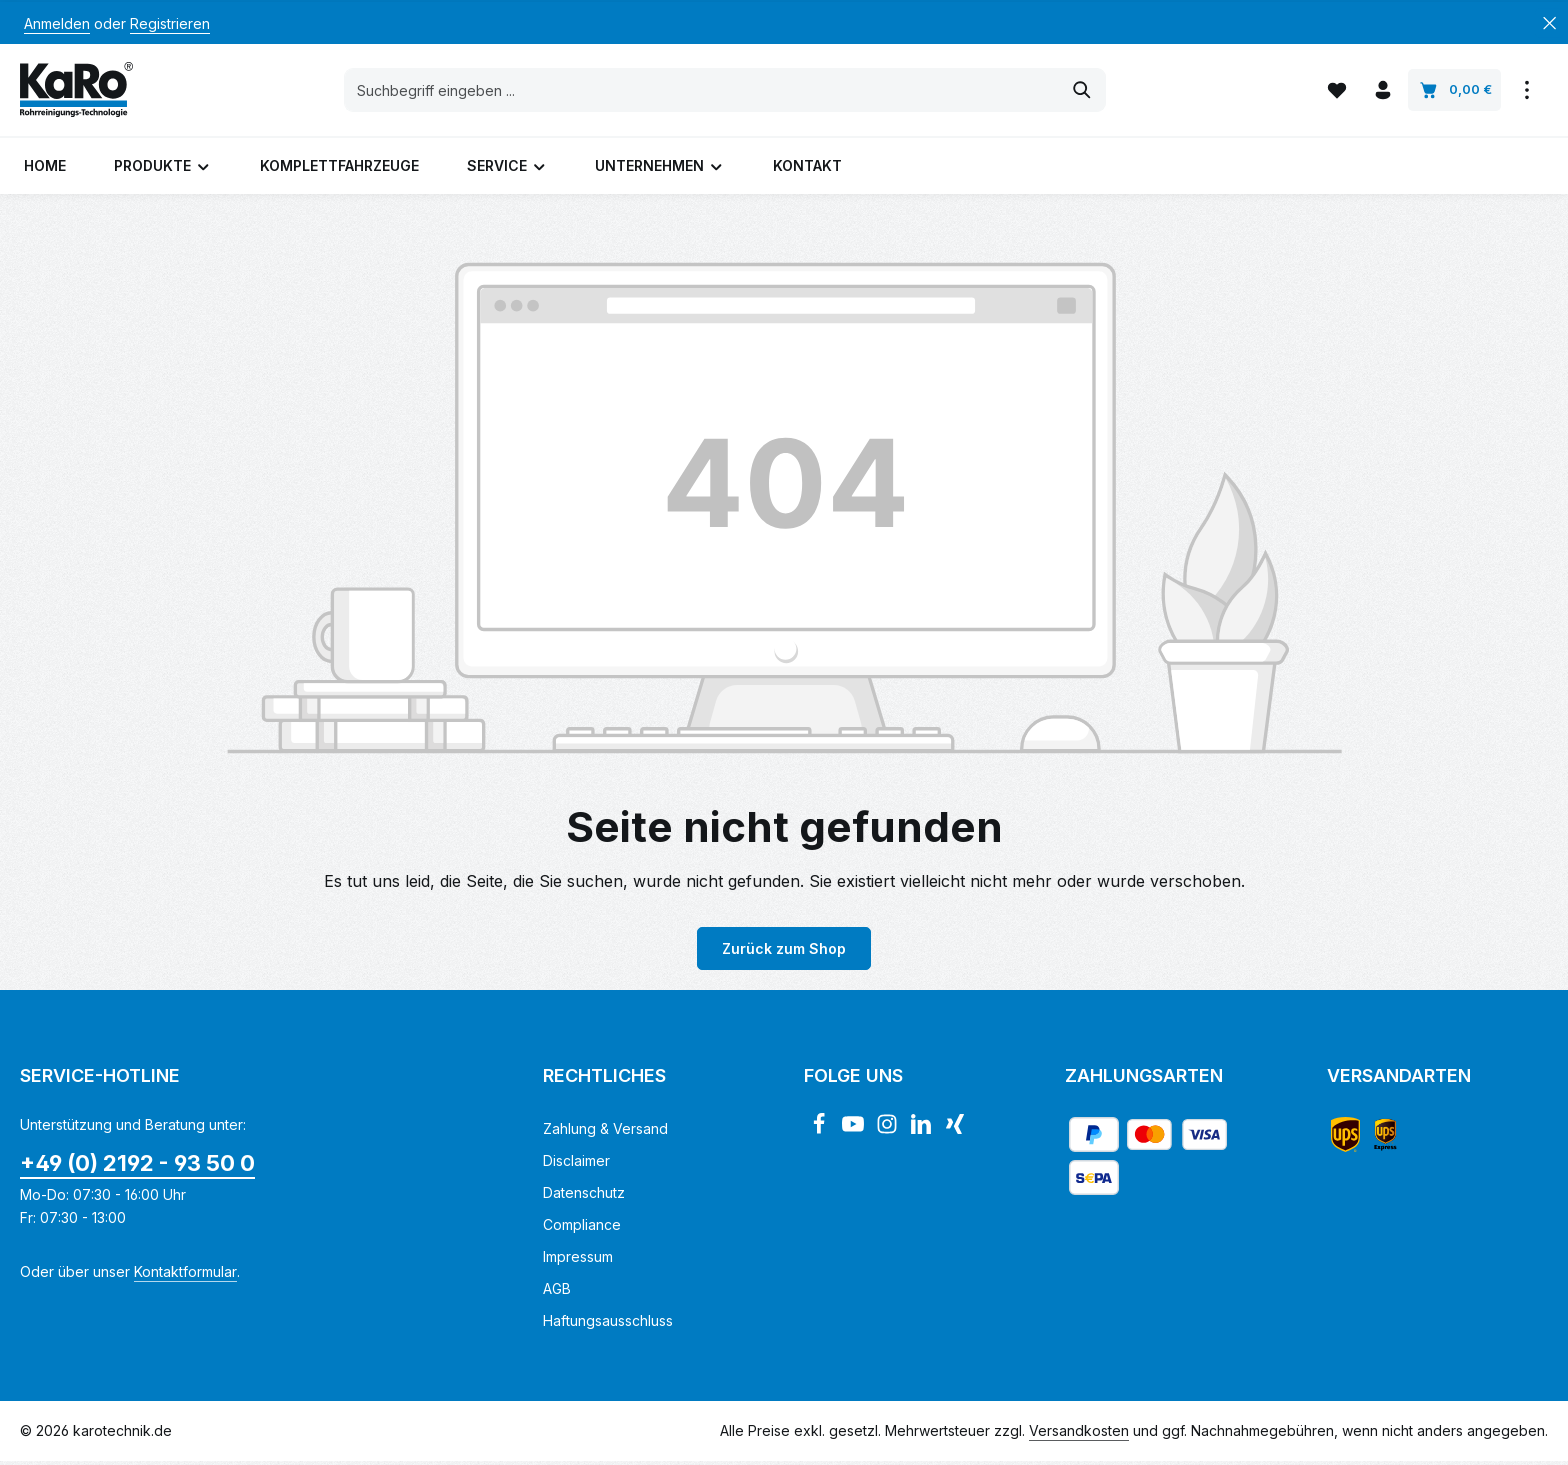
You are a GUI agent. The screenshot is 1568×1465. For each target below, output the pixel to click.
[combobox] (703, 92)
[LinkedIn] (923, 1133)
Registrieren (170, 23)
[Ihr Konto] (1382, 92)
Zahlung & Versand (605, 1132)
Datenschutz (584, 1196)
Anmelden (57, 23)
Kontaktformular (185, 1275)
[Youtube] (855, 1133)
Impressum (578, 1260)
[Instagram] (889, 1133)
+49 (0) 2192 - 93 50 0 (137, 1167)
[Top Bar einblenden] (1526, 92)
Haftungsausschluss (608, 1324)
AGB (557, 1292)
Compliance (582, 1228)
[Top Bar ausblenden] (1549, 23)
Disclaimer (576, 1164)
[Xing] (955, 1133)
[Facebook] (821, 1133)
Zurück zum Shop (784, 952)
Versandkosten (1079, 1434)
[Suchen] (1083, 92)
